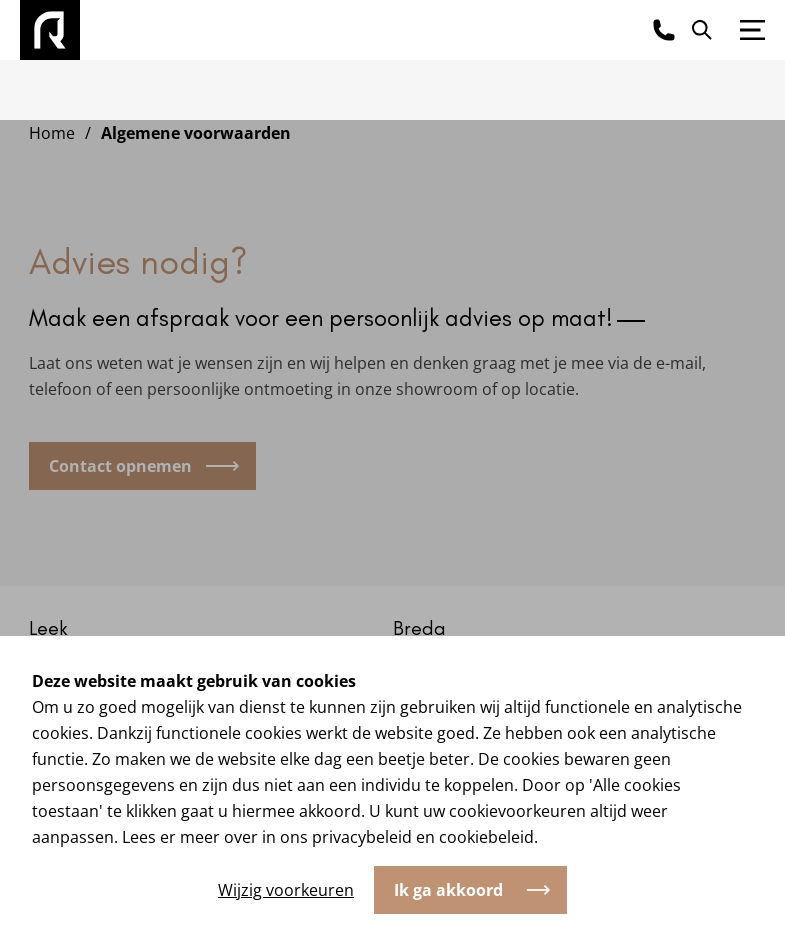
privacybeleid (362, 837)
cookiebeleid (486, 837)
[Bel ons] (664, 30)
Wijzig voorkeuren (286, 890)
